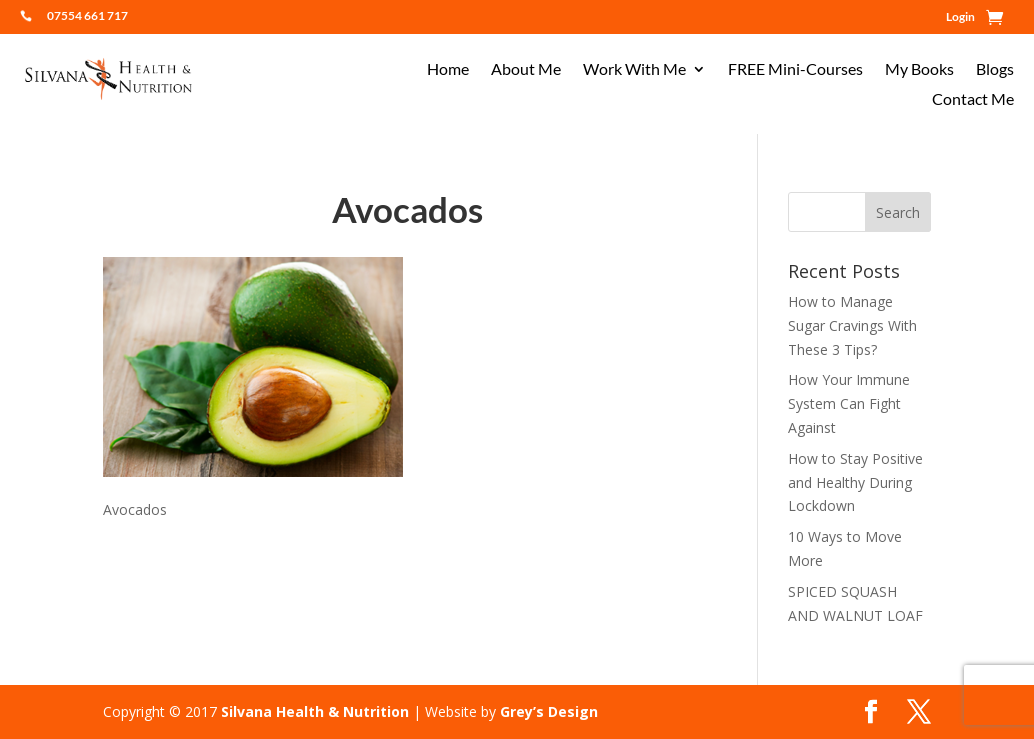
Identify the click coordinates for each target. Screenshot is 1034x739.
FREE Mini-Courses (795, 70)
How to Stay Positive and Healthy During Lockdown (855, 482)
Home (448, 70)
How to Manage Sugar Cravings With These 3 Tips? (852, 325)
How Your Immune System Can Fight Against (849, 403)
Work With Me (634, 70)
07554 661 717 (87, 15)
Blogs (995, 70)
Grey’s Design (549, 711)
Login (960, 17)
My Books (919, 70)
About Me (526, 70)
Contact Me (973, 100)
